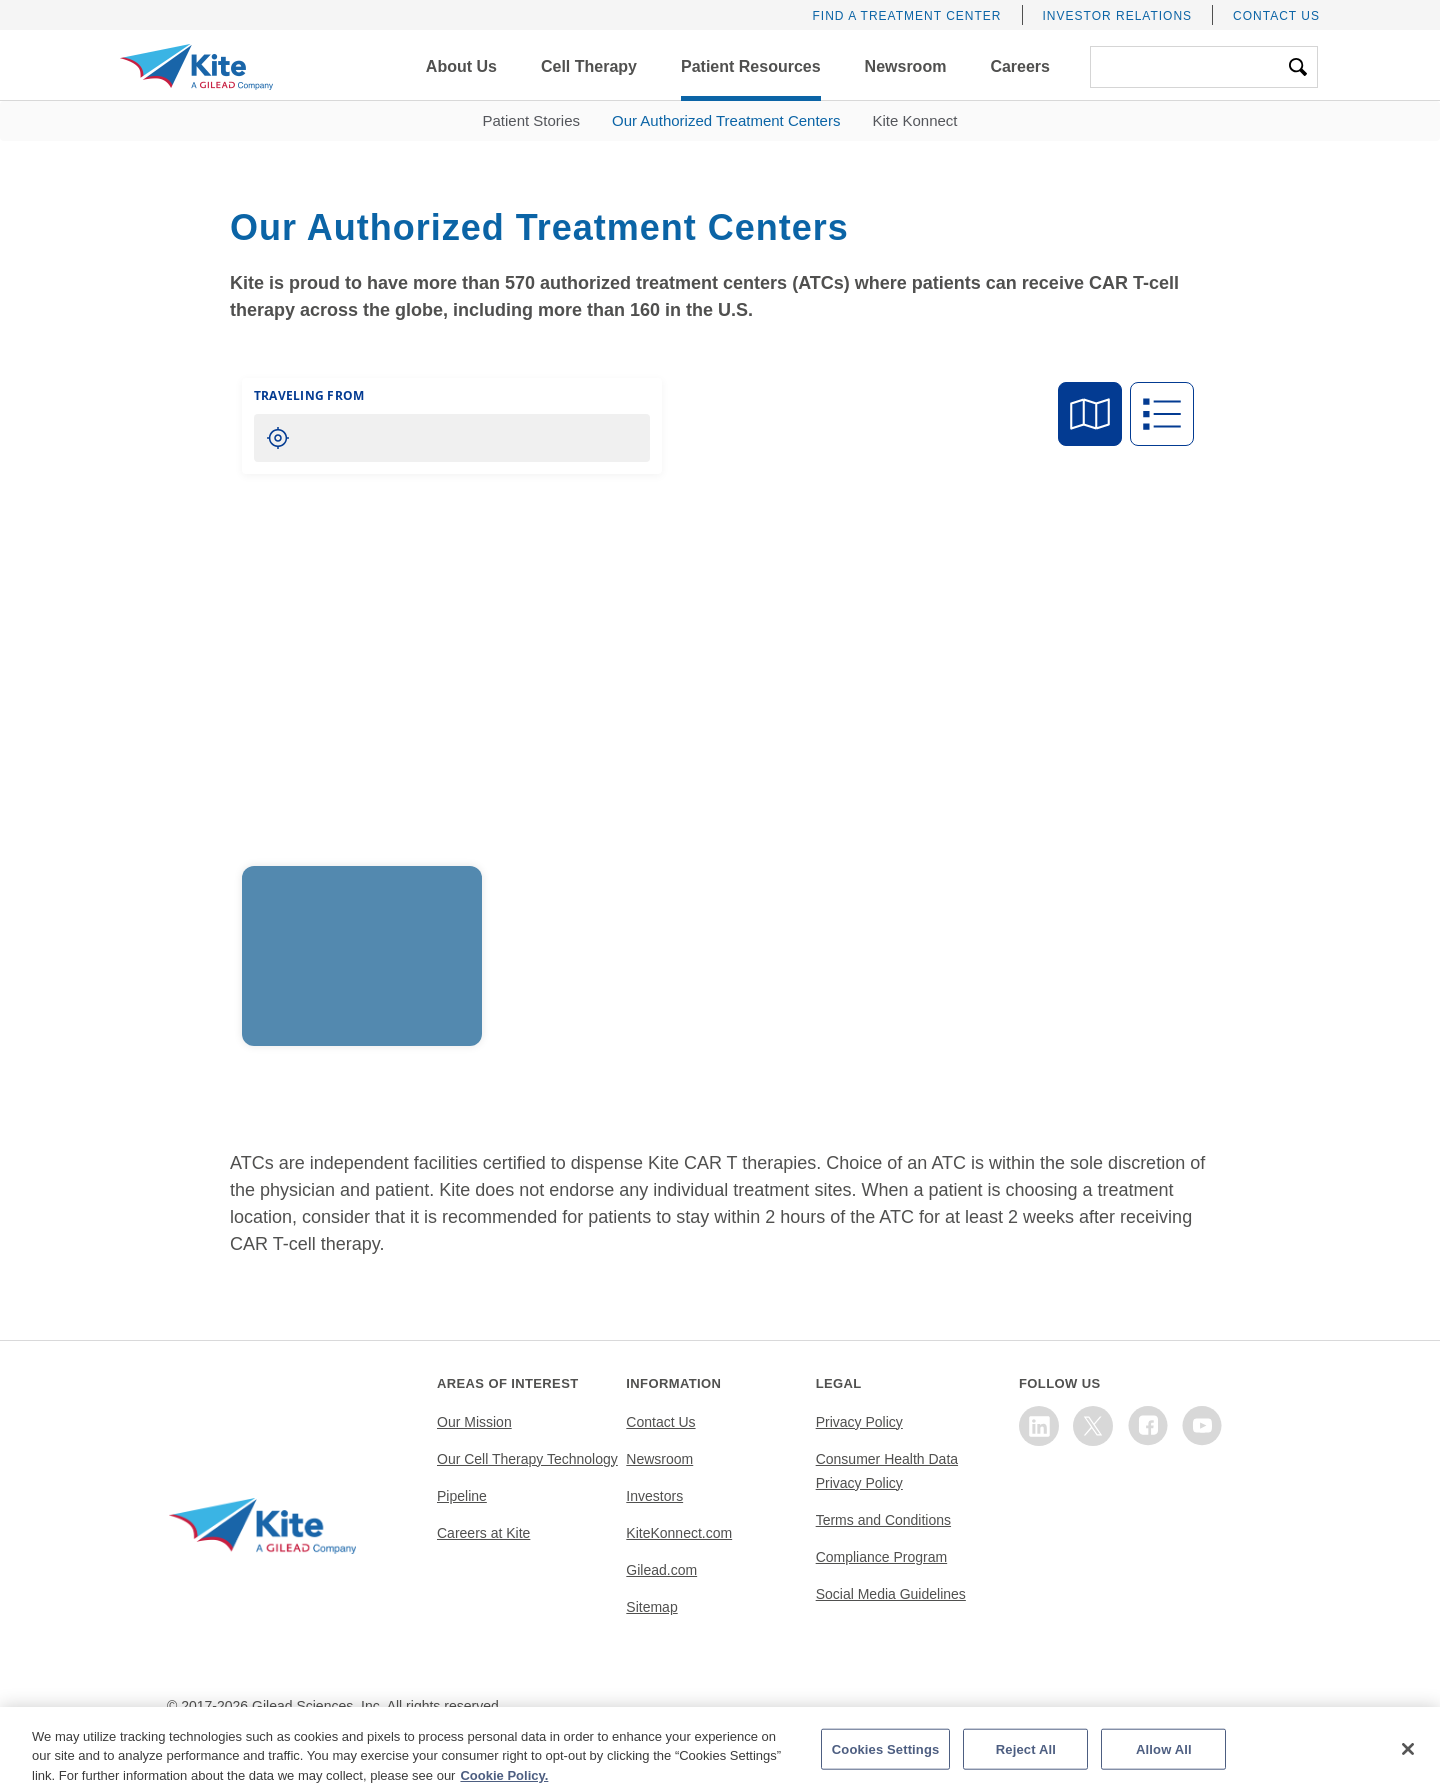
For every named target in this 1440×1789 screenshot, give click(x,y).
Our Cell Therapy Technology (527, 1459)
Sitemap (651, 1607)
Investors (654, 1496)
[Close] (1408, 1766)
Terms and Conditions (883, 1520)
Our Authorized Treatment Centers (726, 120)
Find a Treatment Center (906, 16)
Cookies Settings (886, 1765)
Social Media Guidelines (891, 1594)
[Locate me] (278, 438)
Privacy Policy (859, 1422)
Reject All (1026, 1765)
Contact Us (1276, 16)
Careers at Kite (483, 1533)
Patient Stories (531, 120)
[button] (461, 67)
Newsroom (659, 1459)
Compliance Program (882, 1557)
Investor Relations (1118, 16)
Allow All (1164, 1765)
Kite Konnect (914, 120)
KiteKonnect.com (679, 1533)
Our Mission (474, 1422)
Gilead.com (661, 1570)
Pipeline (462, 1496)
